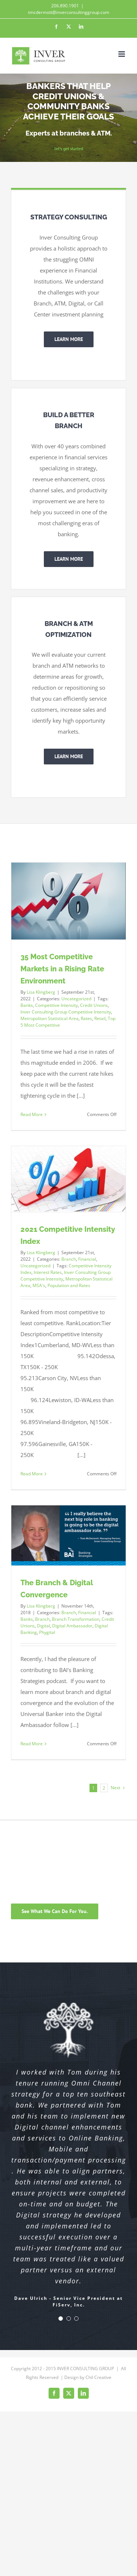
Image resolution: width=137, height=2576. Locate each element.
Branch (68, 1259)
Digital (43, 1626)
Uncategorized (76, 999)
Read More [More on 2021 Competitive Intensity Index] (31, 1474)
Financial (87, 1259)
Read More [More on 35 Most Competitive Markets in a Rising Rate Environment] (31, 1114)
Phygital (47, 1632)
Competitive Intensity (56, 1005)
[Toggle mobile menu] (122, 54)
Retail (100, 1018)
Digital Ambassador (72, 1626)
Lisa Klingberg (41, 992)
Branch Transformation (75, 1619)
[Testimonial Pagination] (60, 2318)
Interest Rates (48, 1272)
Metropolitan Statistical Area (49, 1018)
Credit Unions (94, 1005)
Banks (26, 1005)
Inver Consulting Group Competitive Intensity (65, 1012)
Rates (86, 1018)
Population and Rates (68, 1285)
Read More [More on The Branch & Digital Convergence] (31, 1744)
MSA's (39, 1285)
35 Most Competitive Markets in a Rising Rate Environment (62, 968)
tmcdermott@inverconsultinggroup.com (68, 12)
